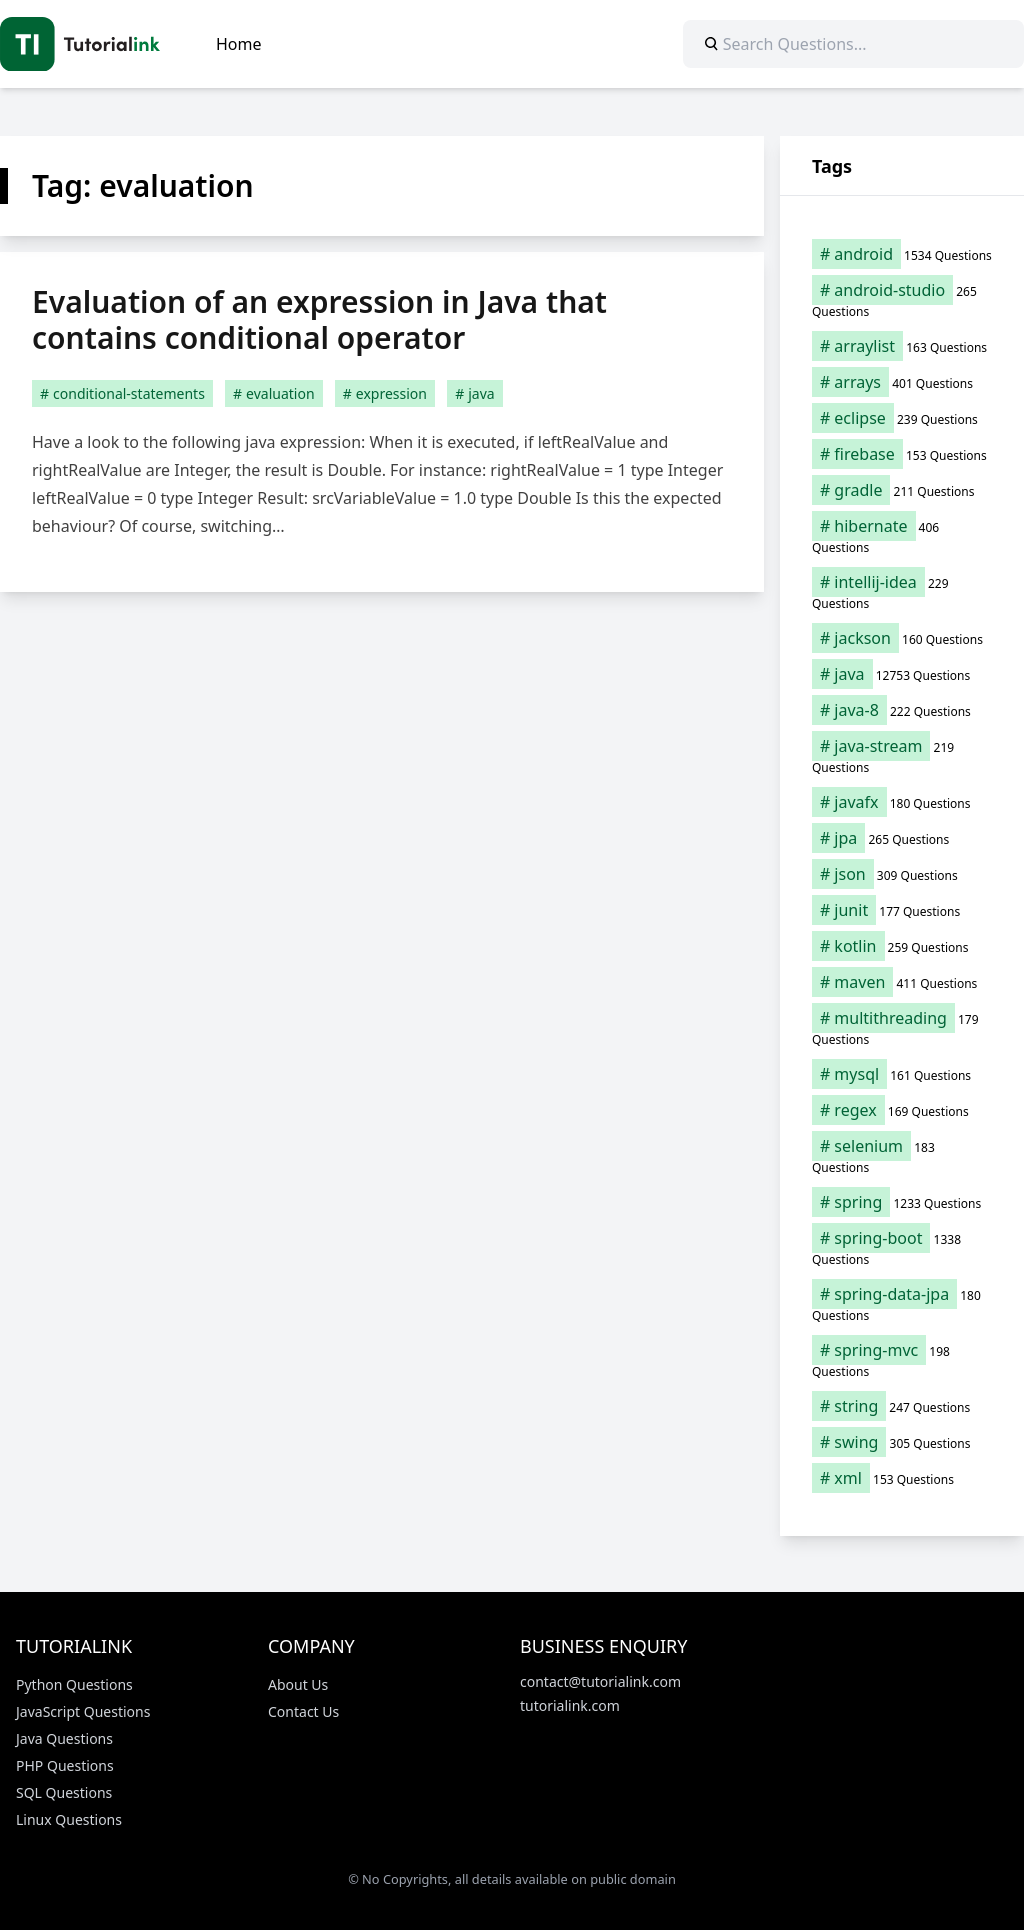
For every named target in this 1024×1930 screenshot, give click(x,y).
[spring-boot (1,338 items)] (902, 1248)
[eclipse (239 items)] (902, 418)
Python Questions (74, 1684)
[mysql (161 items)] (902, 1074)
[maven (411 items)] (902, 982)
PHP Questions (65, 1765)
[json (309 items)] (902, 874)
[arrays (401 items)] (902, 382)
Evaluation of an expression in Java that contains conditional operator (319, 319)
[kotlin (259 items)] (902, 946)
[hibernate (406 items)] (902, 536)
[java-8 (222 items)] (902, 710)
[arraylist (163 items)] (902, 346)
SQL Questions (64, 1792)
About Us (298, 1684)
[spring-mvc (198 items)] (902, 1360)
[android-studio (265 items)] (902, 300)
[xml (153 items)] (902, 1478)
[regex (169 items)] (902, 1110)
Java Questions (64, 1738)
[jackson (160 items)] (902, 638)
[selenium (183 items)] (902, 1156)
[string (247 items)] (902, 1406)
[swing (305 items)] (902, 1442)
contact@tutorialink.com (600, 1681)
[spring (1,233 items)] (902, 1202)
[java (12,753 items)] (902, 674)
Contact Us (303, 1711)
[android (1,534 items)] (902, 254)
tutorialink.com (570, 1705)
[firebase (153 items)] (902, 454)
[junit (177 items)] (902, 910)
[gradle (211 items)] (902, 490)
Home (239, 44)
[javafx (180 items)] (902, 802)
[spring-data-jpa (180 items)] (902, 1304)
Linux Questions (69, 1819)
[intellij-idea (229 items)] (902, 592)
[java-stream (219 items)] (902, 756)
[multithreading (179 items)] (902, 1028)
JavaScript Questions (83, 1711)
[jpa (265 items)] (902, 838)
